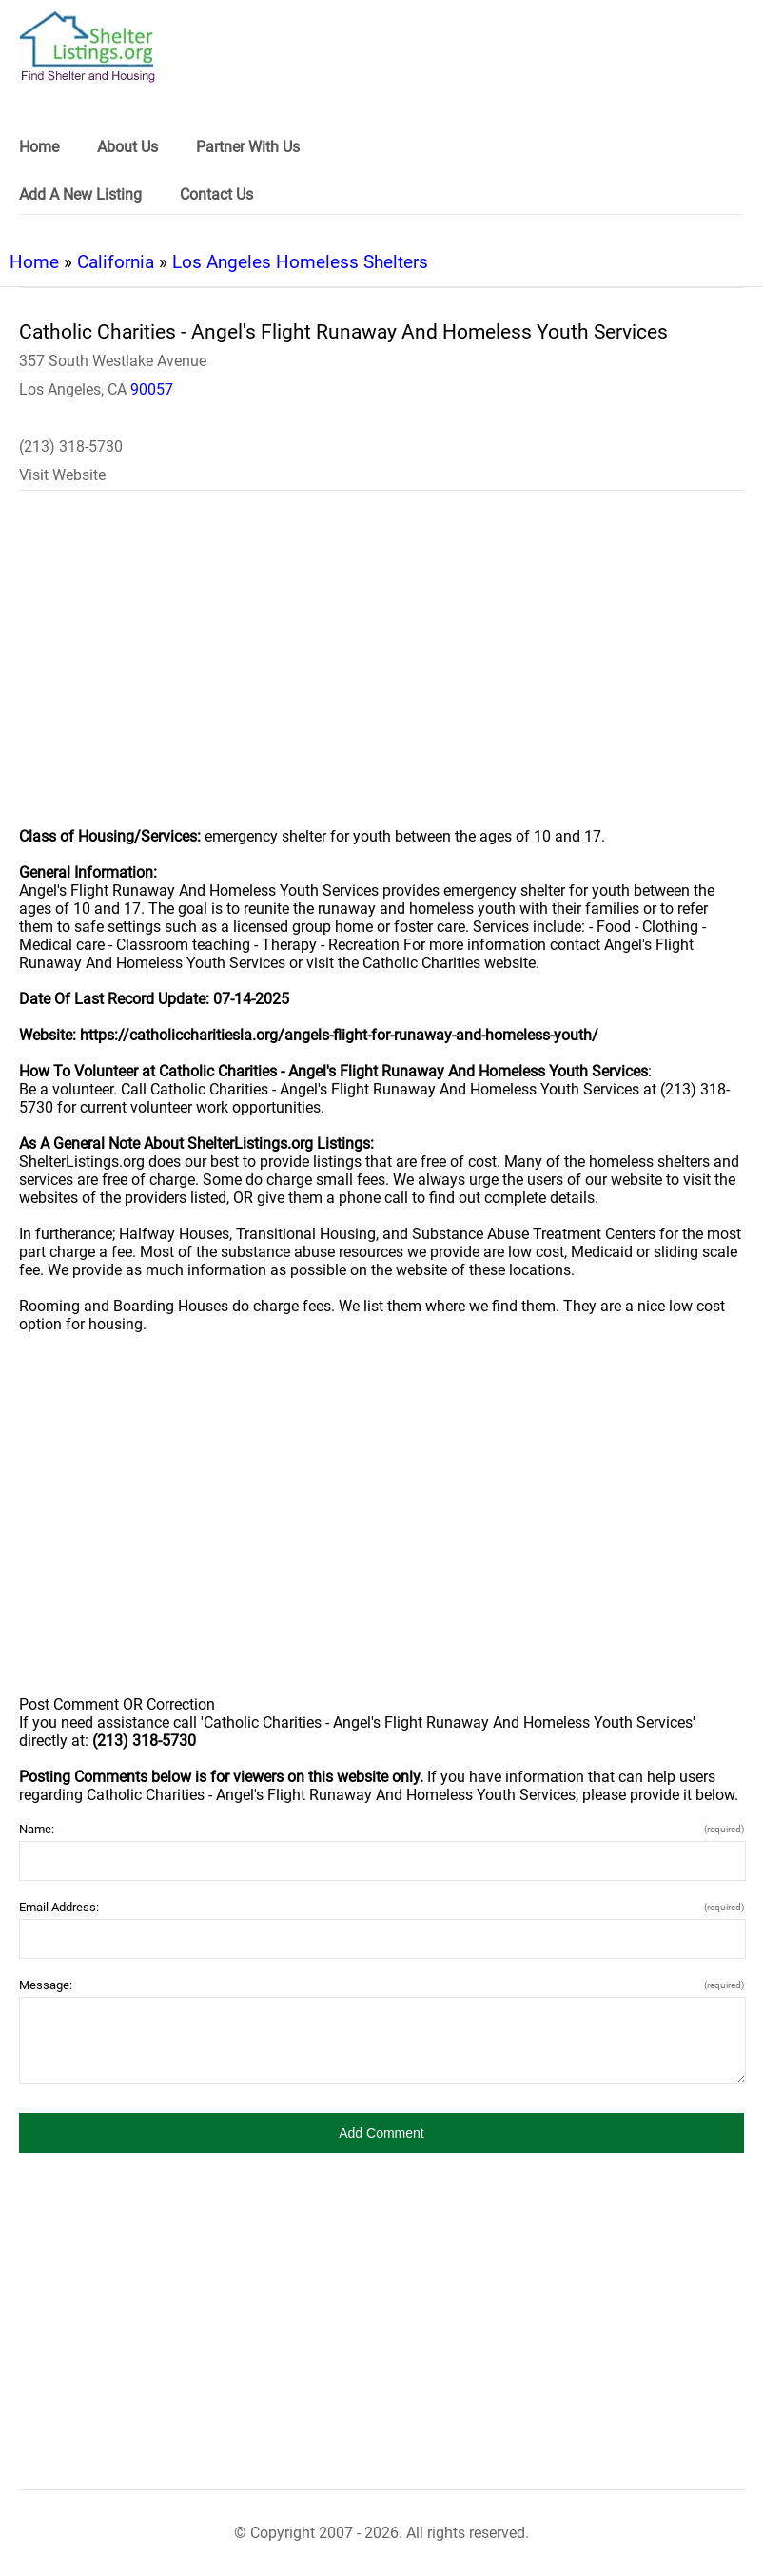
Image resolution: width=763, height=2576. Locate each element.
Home (34, 262)
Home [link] (39, 147)
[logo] (87, 47)
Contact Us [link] (216, 194)
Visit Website (62, 475)
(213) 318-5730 (71, 446)
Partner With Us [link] (248, 147)
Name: (381, 1829)
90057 (151, 389)
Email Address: (381, 1907)
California (115, 262)
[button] (381, 2133)
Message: (381, 1985)
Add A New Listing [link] (80, 194)
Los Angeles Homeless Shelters (300, 262)
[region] (381, 671)
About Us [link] (127, 147)
